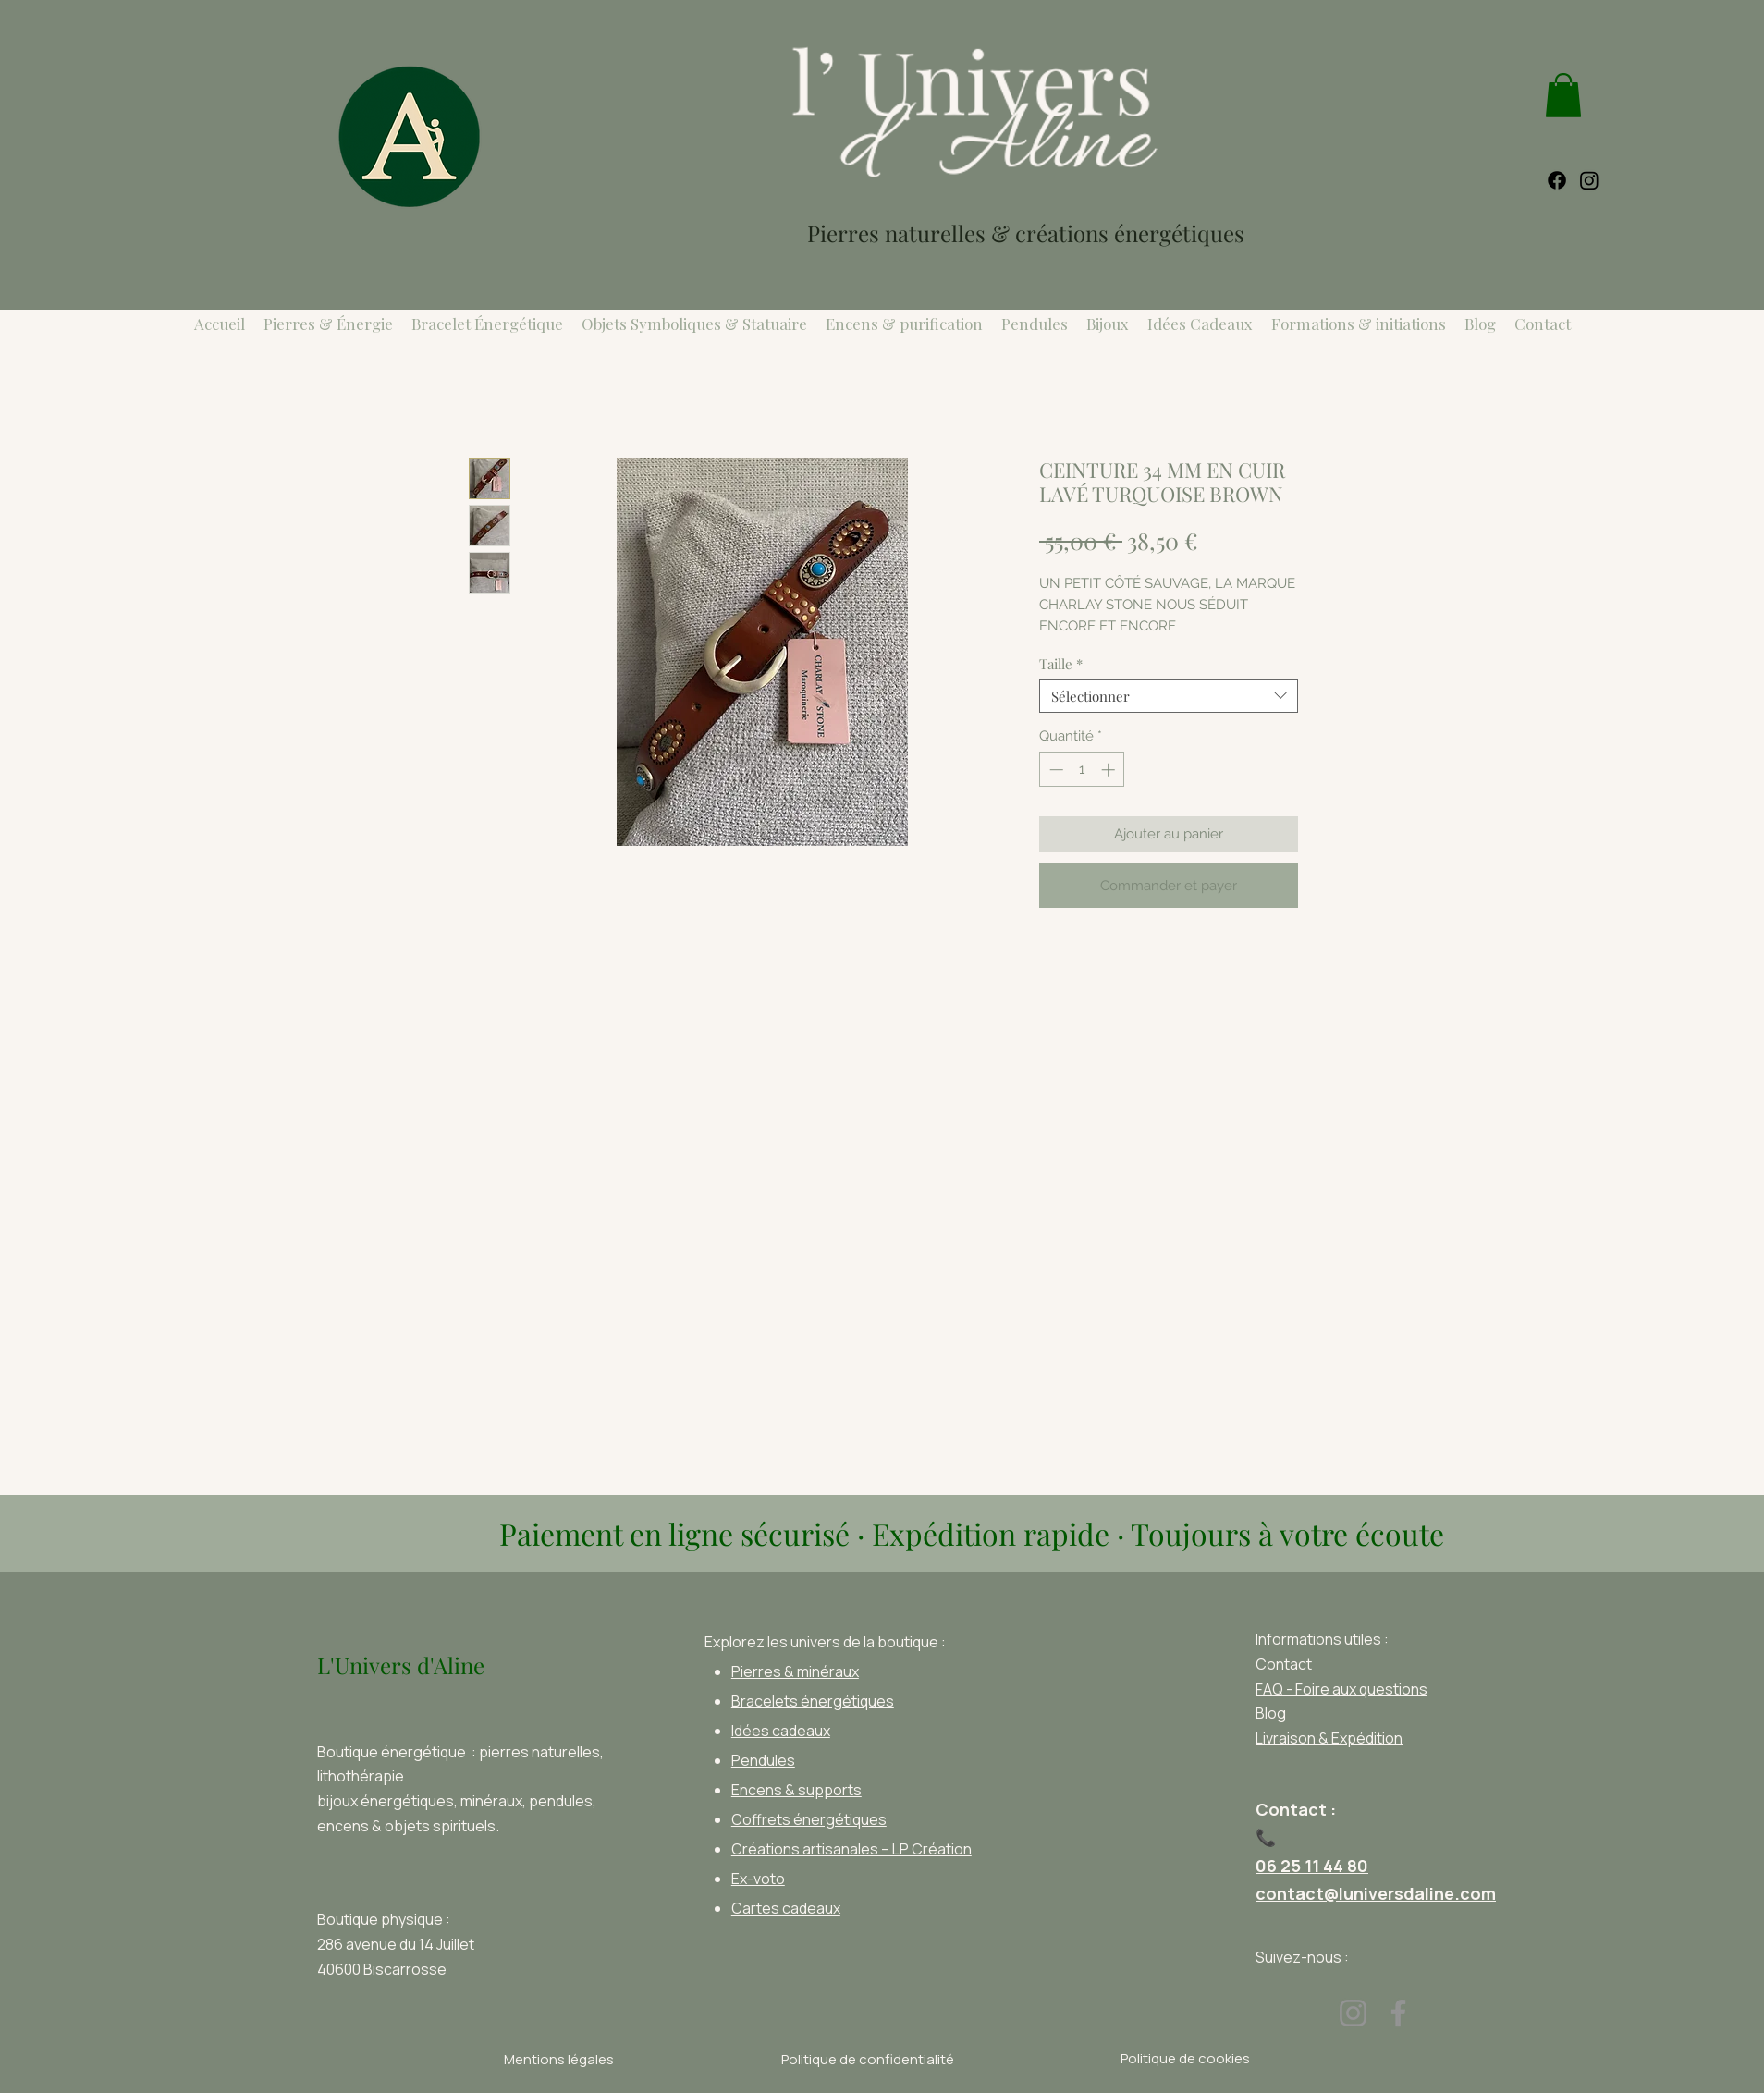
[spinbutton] (1082, 770)
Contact (1284, 1664)
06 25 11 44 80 (1312, 1865)
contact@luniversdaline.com (1376, 1893)
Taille (1061, 663)
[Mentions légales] (558, 2059)
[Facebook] (1398, 2013)
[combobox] (1168, 696)
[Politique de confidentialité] (868, 2059)
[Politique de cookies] (1185, 2058)
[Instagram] (1353, 2013)
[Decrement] (1054, 770)
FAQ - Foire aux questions (1341, 1689)
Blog (1271, 1713)
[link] (1563, 95)
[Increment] (1109, 770)
